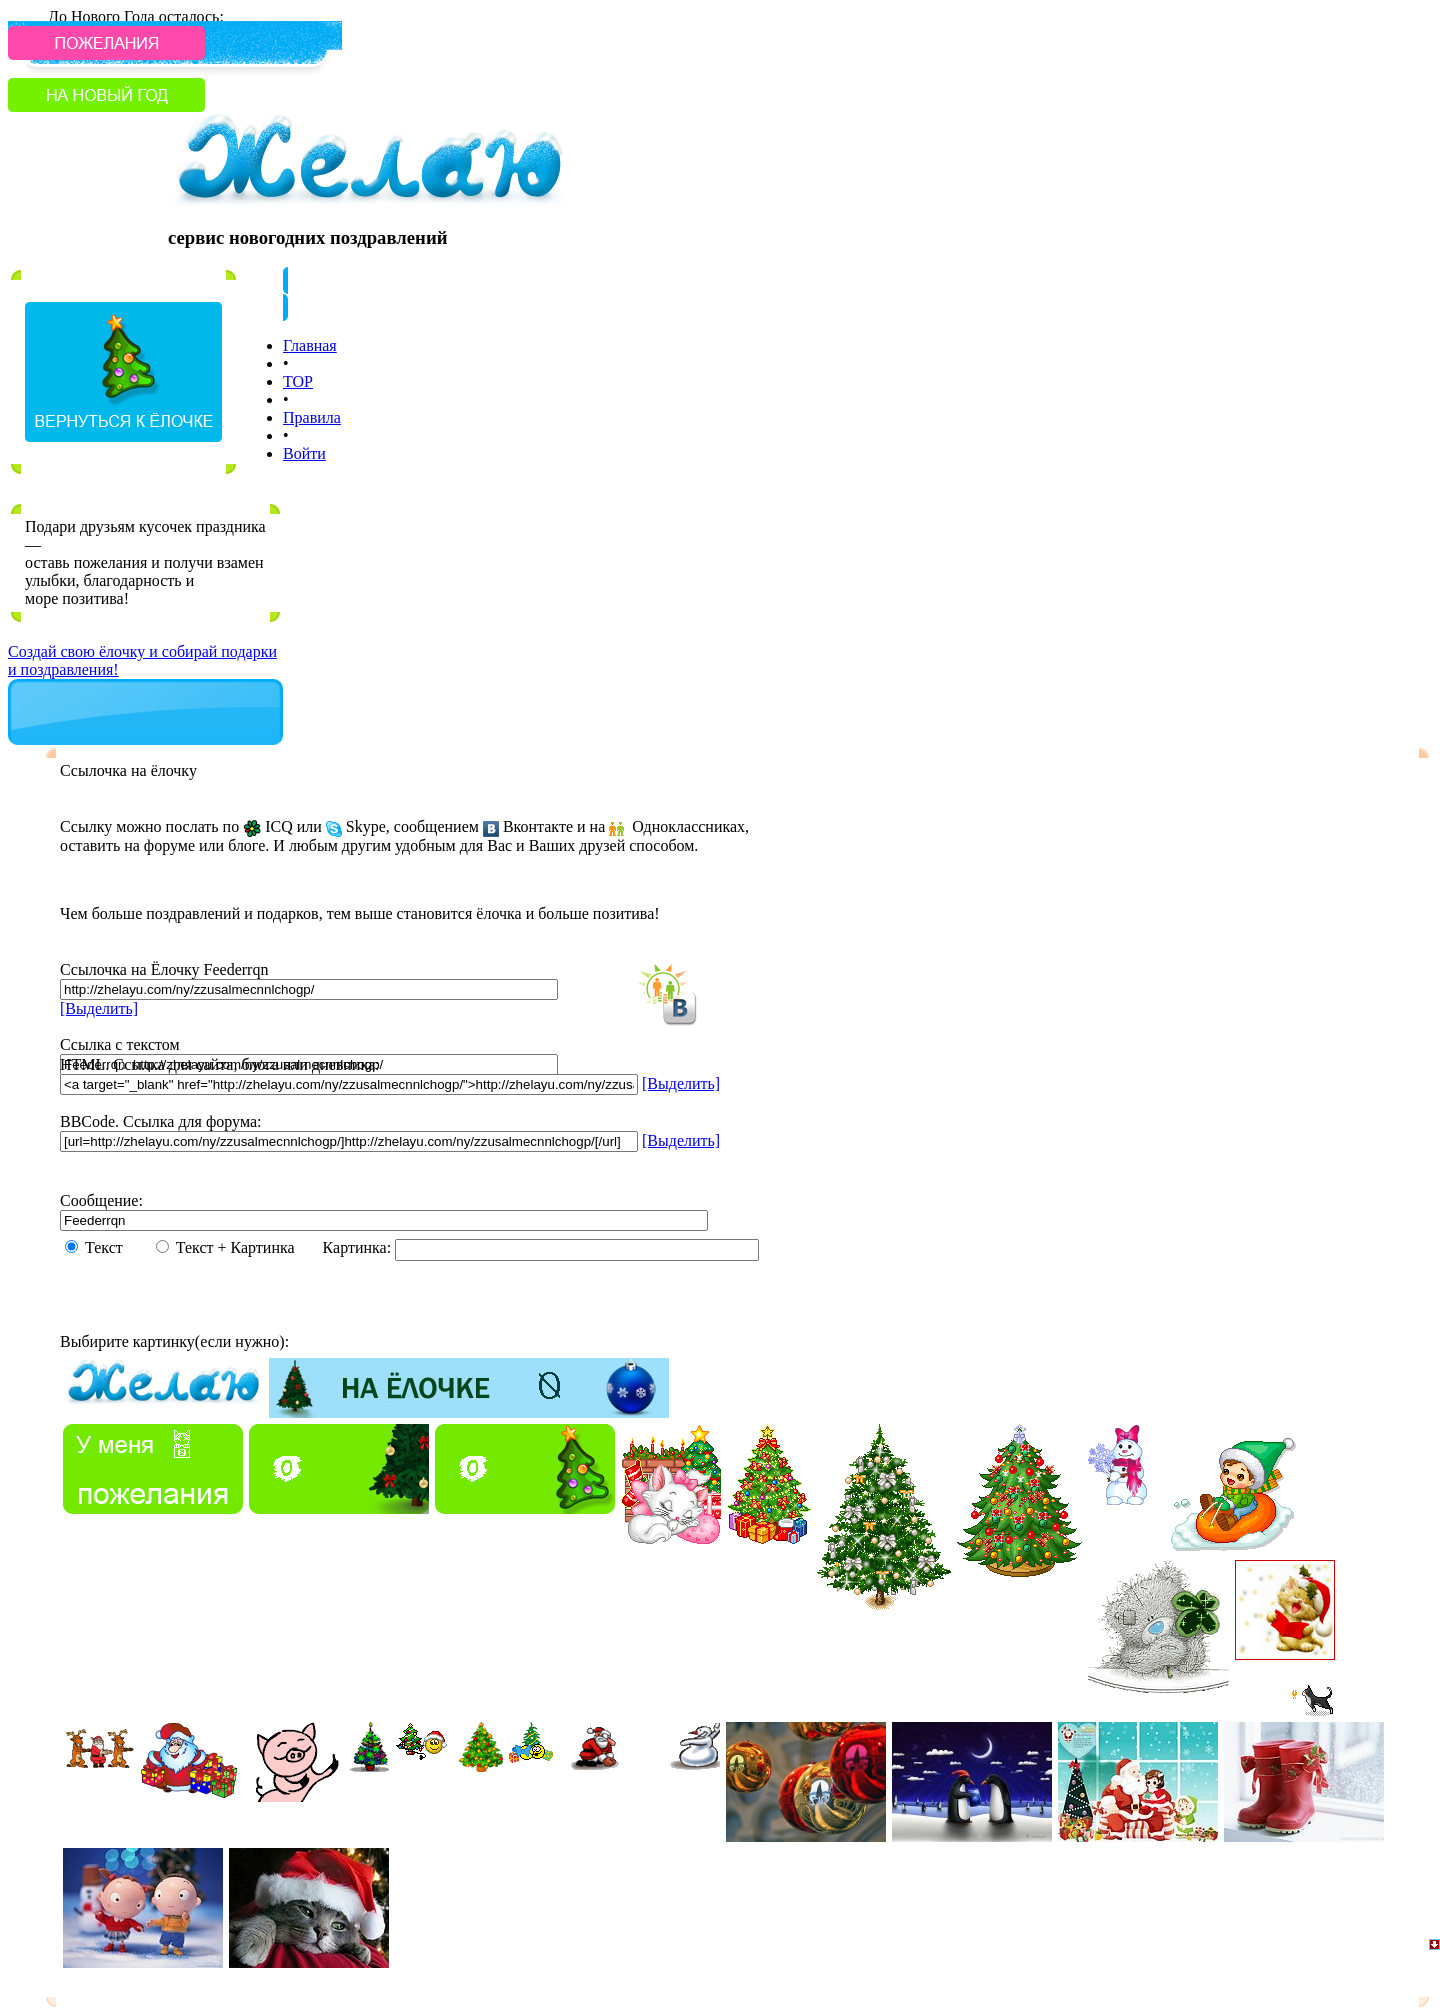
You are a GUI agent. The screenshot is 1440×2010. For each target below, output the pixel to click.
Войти (304, 453)
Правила (312, 417)
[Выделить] (99, 1008)
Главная (310, 345)
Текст (116, 1247)
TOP (298, 381)
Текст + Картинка (247, 1247)
